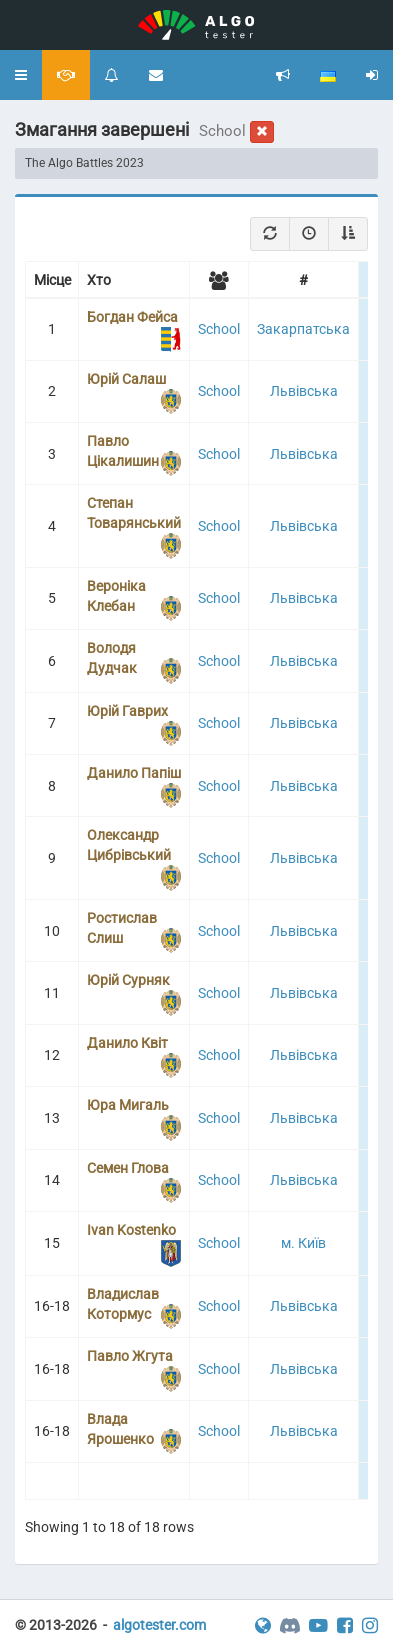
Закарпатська (303, 329)
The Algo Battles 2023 (84, 163)
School (219, 329)
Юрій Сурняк (128, 980)
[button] (21, 75)
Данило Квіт (127, 1043)
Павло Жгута (130, 1356)
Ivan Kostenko (131, 1230)
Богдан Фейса (132, 317)
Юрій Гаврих (127, 711)
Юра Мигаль (128, 1105)
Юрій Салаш (126, 379)
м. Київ (303, 1243)
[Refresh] (270, 234)
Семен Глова (128, 1168)
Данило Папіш (134, 773)
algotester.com (159, 1625)
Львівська (304, 391)
